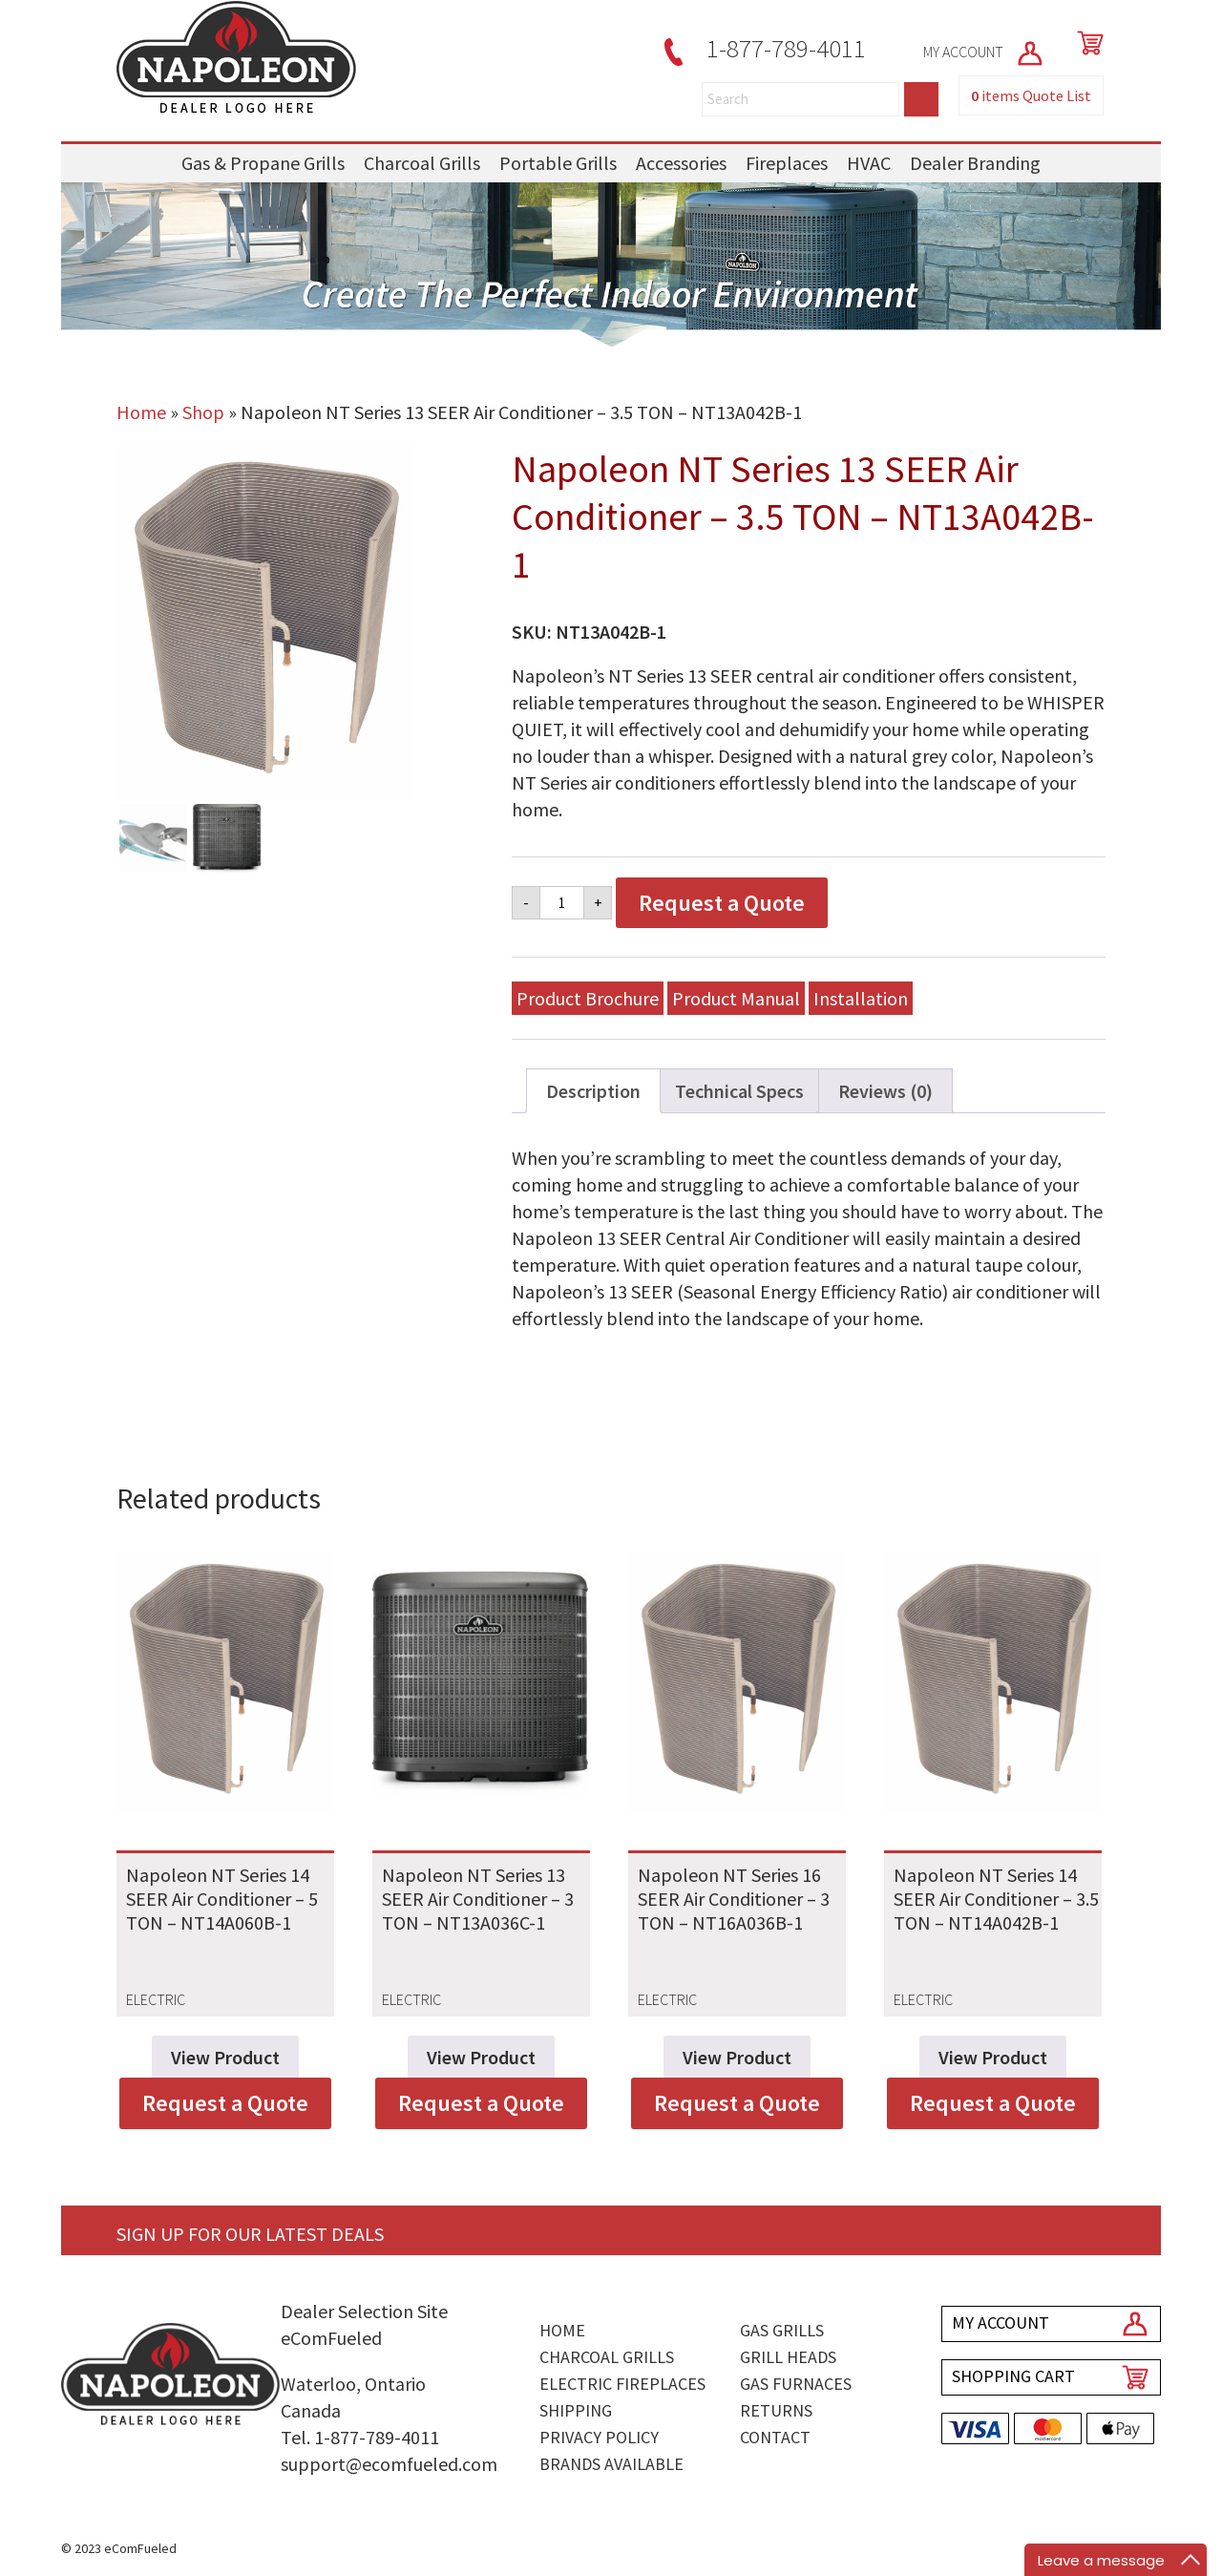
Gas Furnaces (796, 2384)
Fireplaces (787, 163)
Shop (203, 412)
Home (141, 412)
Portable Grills (558, 163)
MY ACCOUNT (984, 51)
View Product (225, 2057)
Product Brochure (587, 998)
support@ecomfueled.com (389, 2464)
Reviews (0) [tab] (885, 1091)
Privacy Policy (599, 2437)
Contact (775, 2437)
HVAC (869, 163)
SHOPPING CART (1013, 2376)
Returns (776, 2410)
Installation (860, 998)
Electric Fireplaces (622, 2384)
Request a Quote (722, 903)
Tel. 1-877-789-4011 (360, 2437)
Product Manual (736, 998)
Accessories (681, 163)
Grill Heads (788, 2357)
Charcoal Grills (422, 163)
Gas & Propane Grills (263, 163)
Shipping (575, 2410)
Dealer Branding (975, 163)
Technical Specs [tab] (739, 1091)
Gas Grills (782, 2330)
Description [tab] (593, 1091)
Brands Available (611, 2464)
